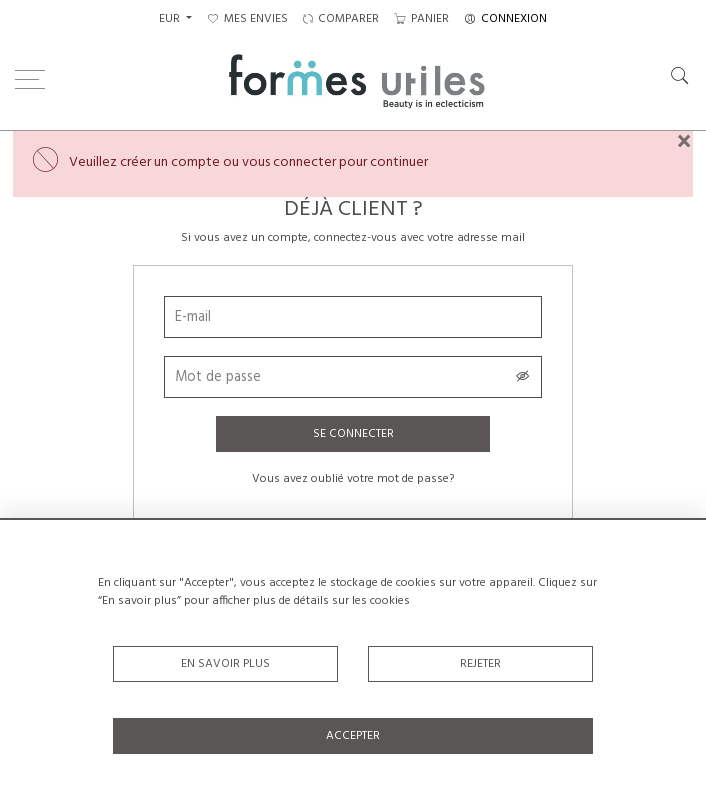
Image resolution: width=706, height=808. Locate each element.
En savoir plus (225, 664)
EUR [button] (171, 19)
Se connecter (353, 434)
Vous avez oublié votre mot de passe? (353, 479)
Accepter (353, 736)
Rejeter (480, 664)
